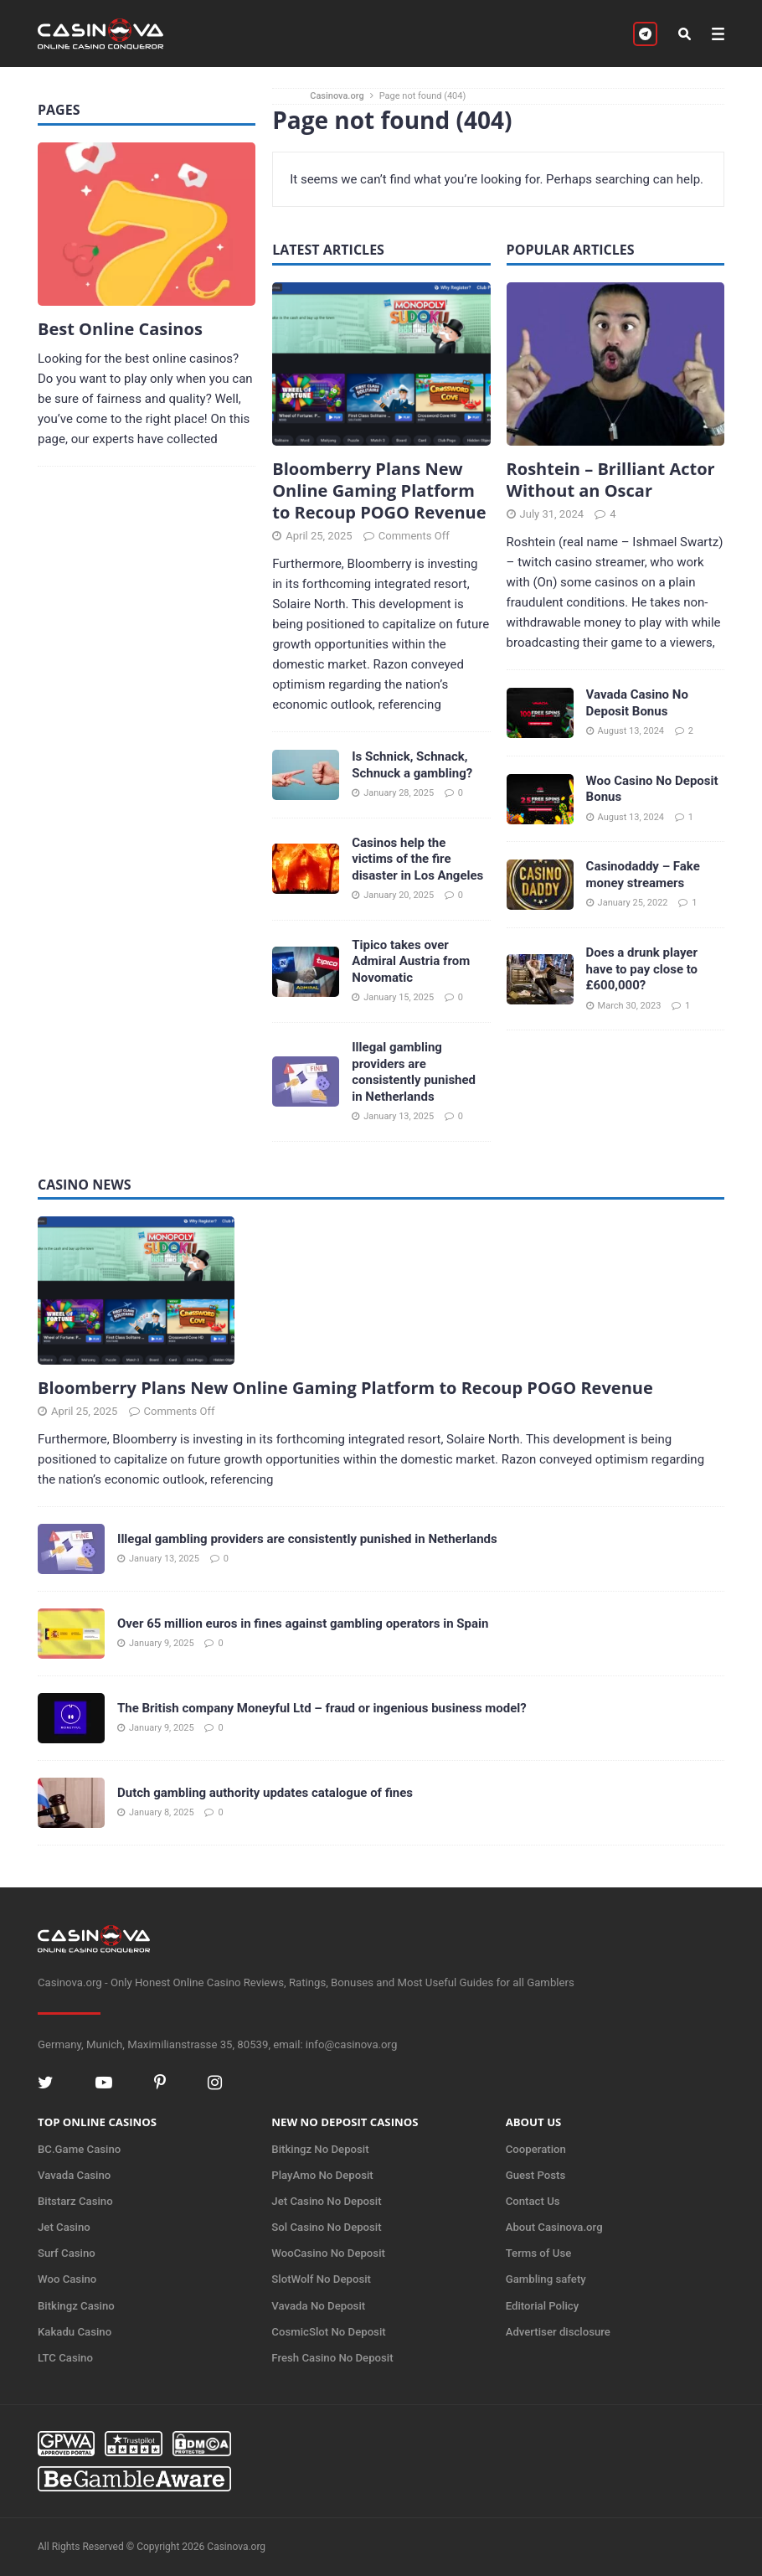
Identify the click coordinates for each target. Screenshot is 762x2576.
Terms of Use (539, 2253)
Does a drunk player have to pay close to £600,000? (642, 969)
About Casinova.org (554, 2227)
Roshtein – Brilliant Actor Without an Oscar (611, 479)
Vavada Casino (74, 2175)
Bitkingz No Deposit (319, 2149)
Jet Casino (64, 2227)
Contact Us (533, 2201)
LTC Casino (65, 2357)
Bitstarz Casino (75, 2201)
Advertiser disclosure (558, 2332)
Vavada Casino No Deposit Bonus (637, 703)
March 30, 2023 (630, 1005)
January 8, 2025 (161, 1812)
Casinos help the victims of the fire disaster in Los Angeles (417, 859)
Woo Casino (67, 2279)
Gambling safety (546, 2279)
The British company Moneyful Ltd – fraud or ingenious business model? (322, 1708)
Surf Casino (66, 2253)
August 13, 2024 (631, 730)
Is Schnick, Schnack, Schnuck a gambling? (412, 765)
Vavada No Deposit (318, 2306)
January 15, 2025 (398, 997)
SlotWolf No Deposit (321, 2279)
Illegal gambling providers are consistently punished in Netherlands (414, 1072)
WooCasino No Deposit (328, 2253)
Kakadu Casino (74, 2332)
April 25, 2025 (319, 535)
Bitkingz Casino (76, 2306)
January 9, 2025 (161, 1643)
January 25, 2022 (633, 902)
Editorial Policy (542, 2306)
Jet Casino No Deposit (326, 2201)
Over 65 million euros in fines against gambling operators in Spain (302, 1623)
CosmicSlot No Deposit (328, 2332)
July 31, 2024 (552, 514)
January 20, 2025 (398, 895)
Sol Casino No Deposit (326, 2227)
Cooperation (536, 2149)
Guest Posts (536, 2175)
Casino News (84, 1184)
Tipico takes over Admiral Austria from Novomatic (411, 961)
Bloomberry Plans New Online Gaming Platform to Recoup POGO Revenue (379, 490)
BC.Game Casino (79, 2149)
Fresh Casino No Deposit (332, 2357)
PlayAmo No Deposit (322, 2175)
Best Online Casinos (120, 328)
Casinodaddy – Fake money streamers (643, 875)
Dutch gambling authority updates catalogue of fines (265, 1792)
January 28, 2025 (398, 792)
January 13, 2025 (398, 1116)
